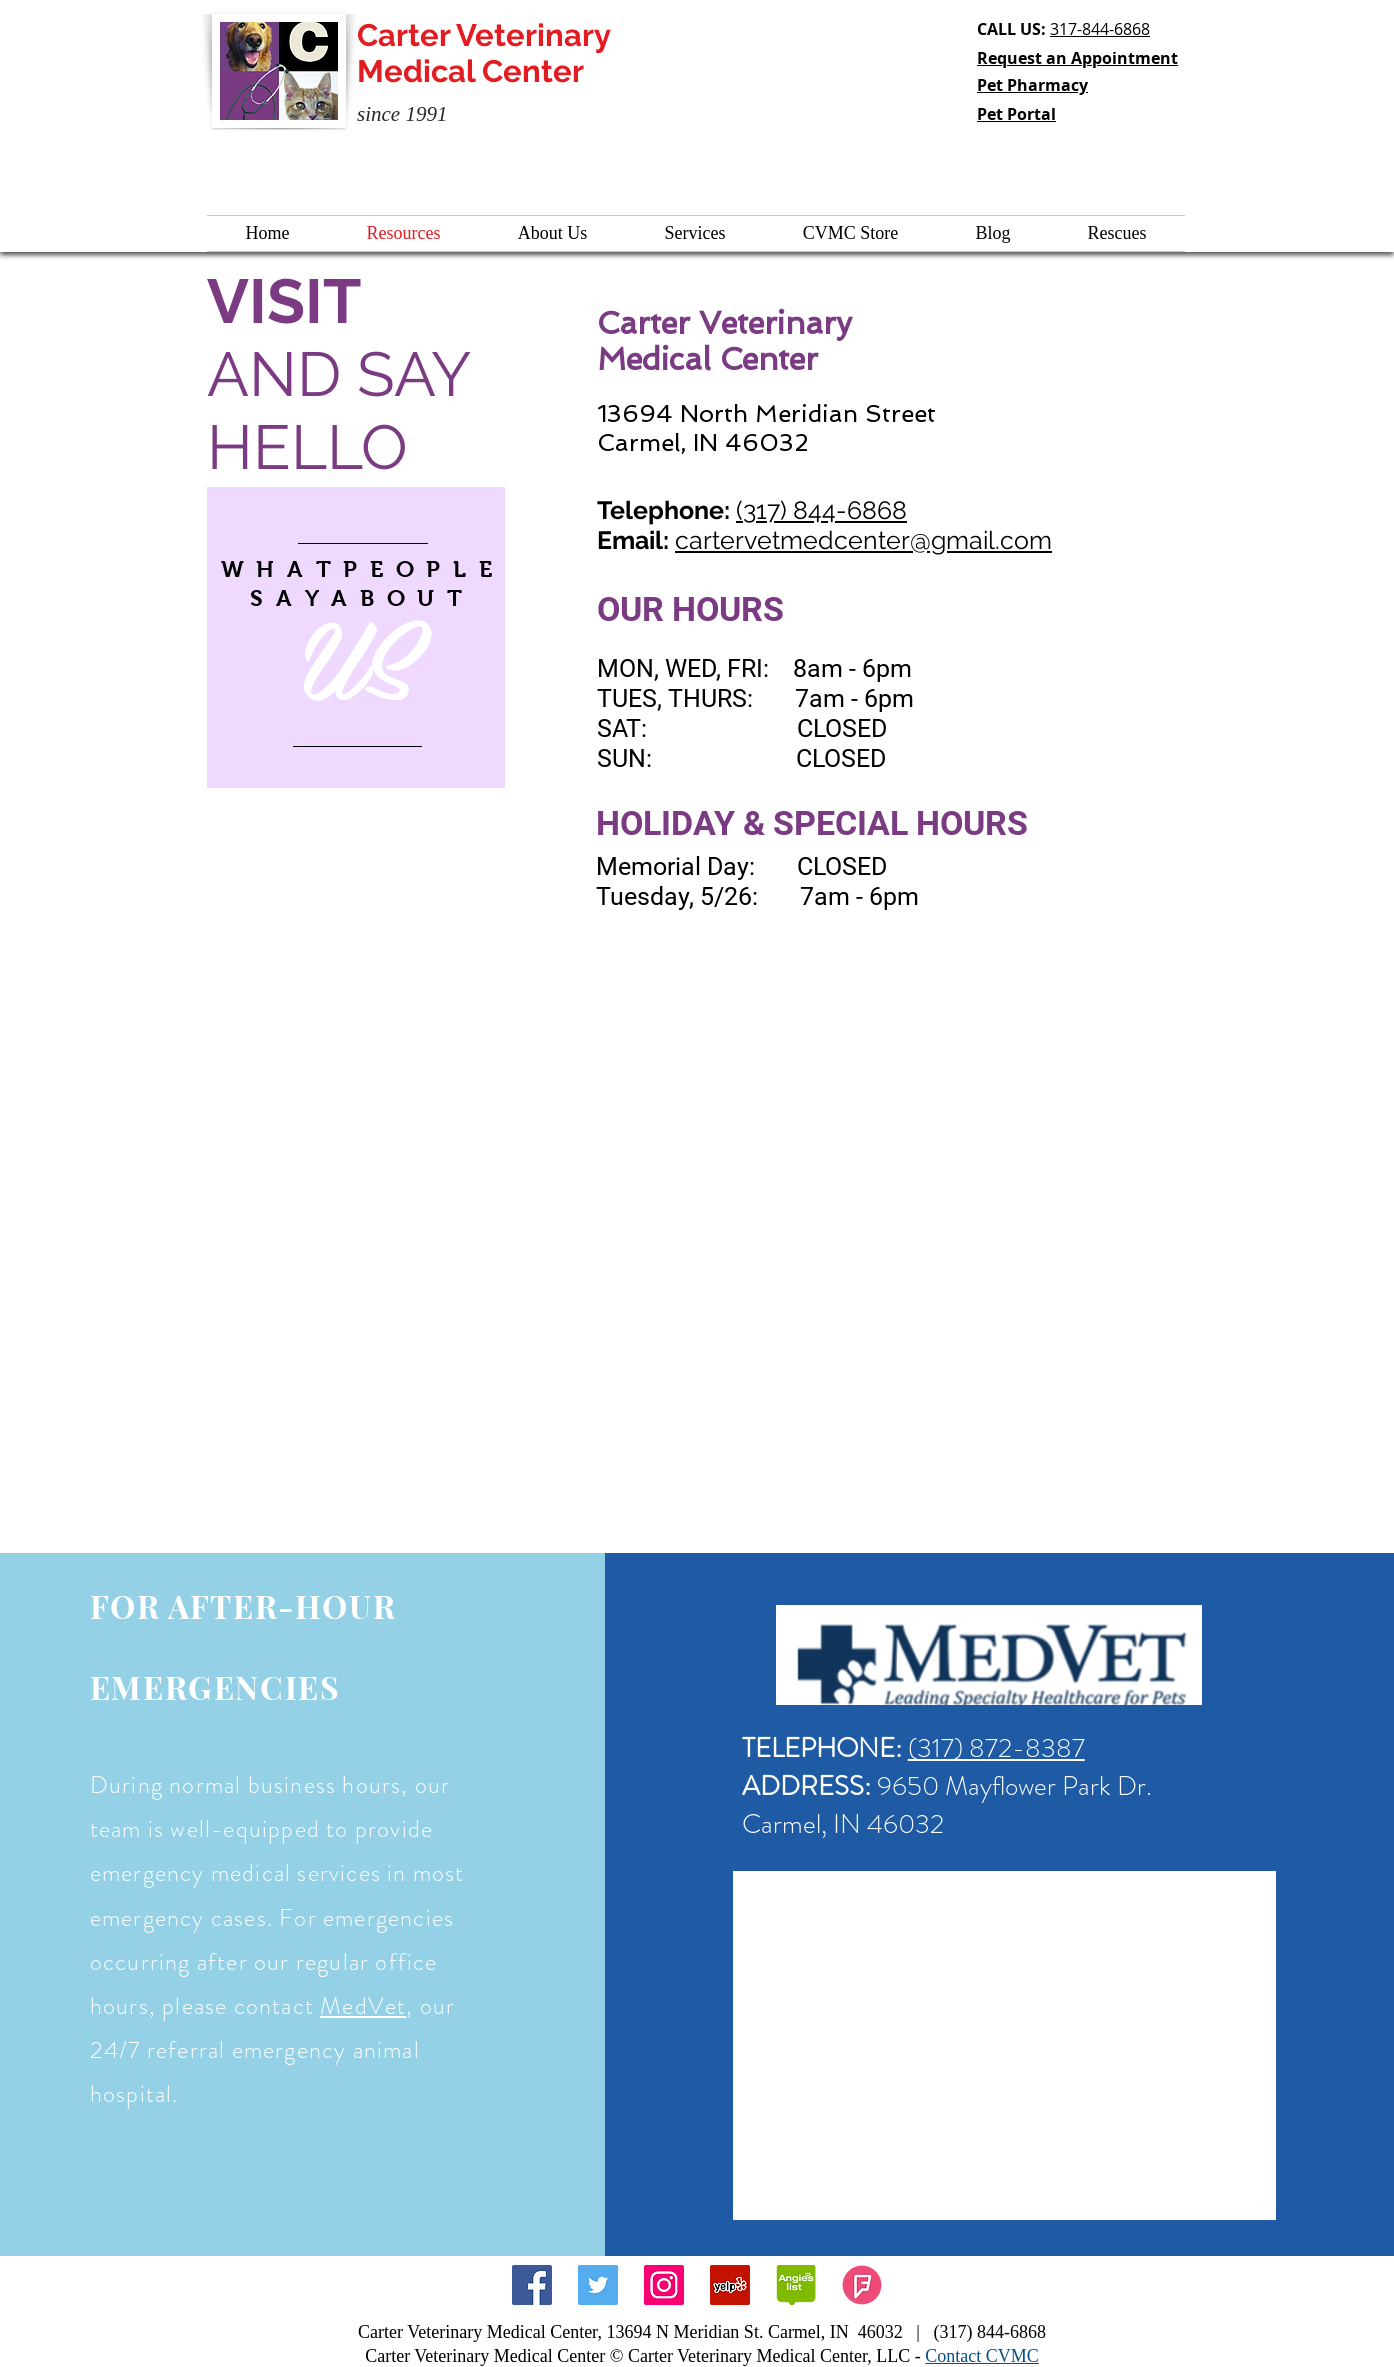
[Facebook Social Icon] (532, 2285)
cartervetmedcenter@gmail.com (863, 540)
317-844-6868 (1100, 29)
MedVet (363, 2006)
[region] (356, 637)
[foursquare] (862, 2285)
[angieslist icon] (796, 2285)
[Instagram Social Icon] (664, 2285)
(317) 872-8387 (996, 1748)
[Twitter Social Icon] (598, 2285)
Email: (636, 540)
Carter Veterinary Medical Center (483, 53)
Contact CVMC (982, 2356)
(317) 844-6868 (821, 510)
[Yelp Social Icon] (730, 2285)
